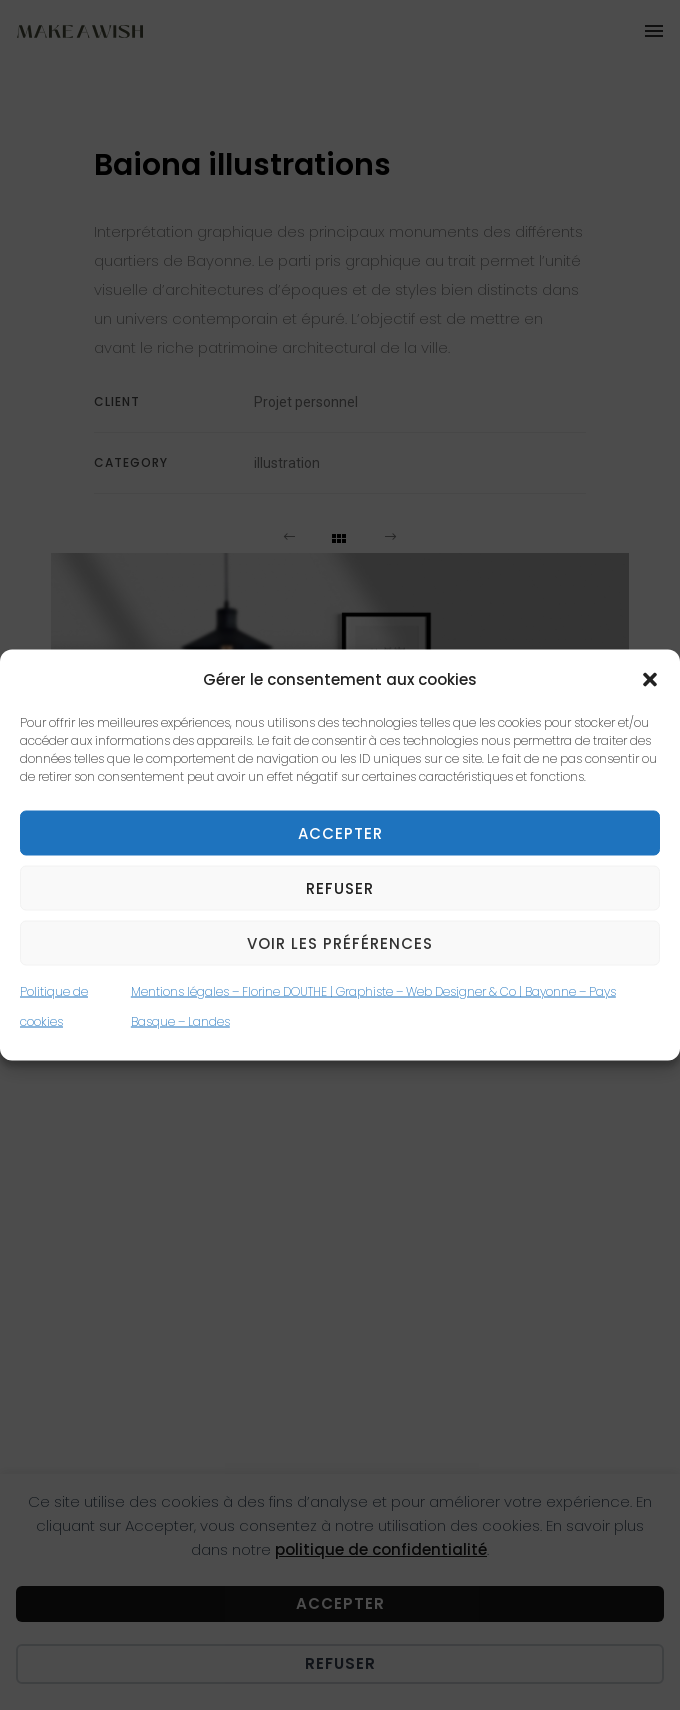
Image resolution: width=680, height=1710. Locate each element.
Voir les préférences (340, 942)
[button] (650, 679)
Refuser (340, 887)
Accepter (340, 832)
